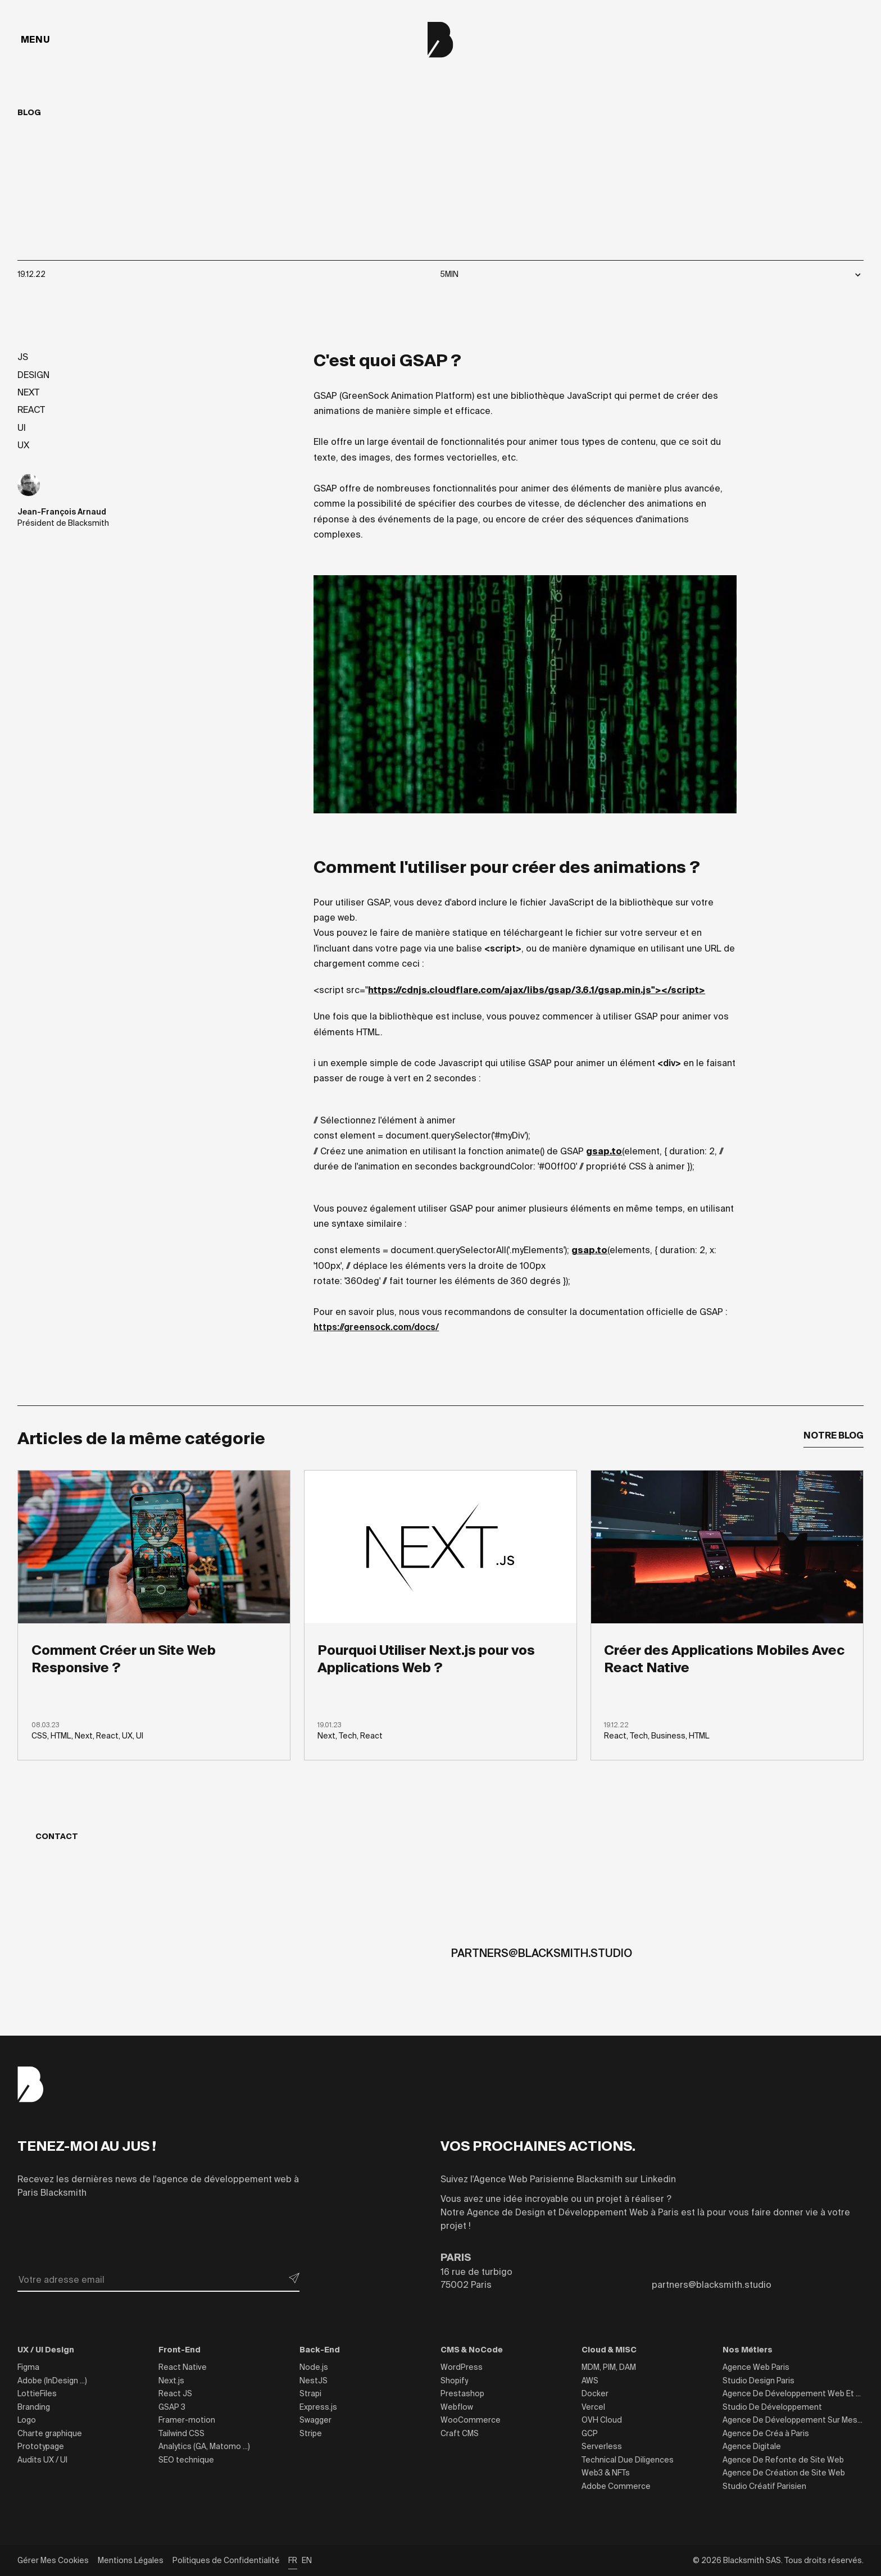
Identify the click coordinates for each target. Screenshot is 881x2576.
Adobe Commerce (616, 2486)
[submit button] (294, 2278)
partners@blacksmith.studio (541, 1953)
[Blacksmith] (440, 40)
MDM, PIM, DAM (609, 2367)
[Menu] (35, 39)
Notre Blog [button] (833, 1435)
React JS (175, 2393)
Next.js (171, 2380)
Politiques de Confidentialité (226, 2560)
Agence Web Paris (756, 2367)
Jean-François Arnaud (61, 511)
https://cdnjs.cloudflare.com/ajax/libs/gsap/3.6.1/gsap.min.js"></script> (536, 990)
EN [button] (307, 2560)
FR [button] (292, 2560)
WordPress (461, 2367)
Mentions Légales (131, 2560)
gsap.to (604, 1151)
